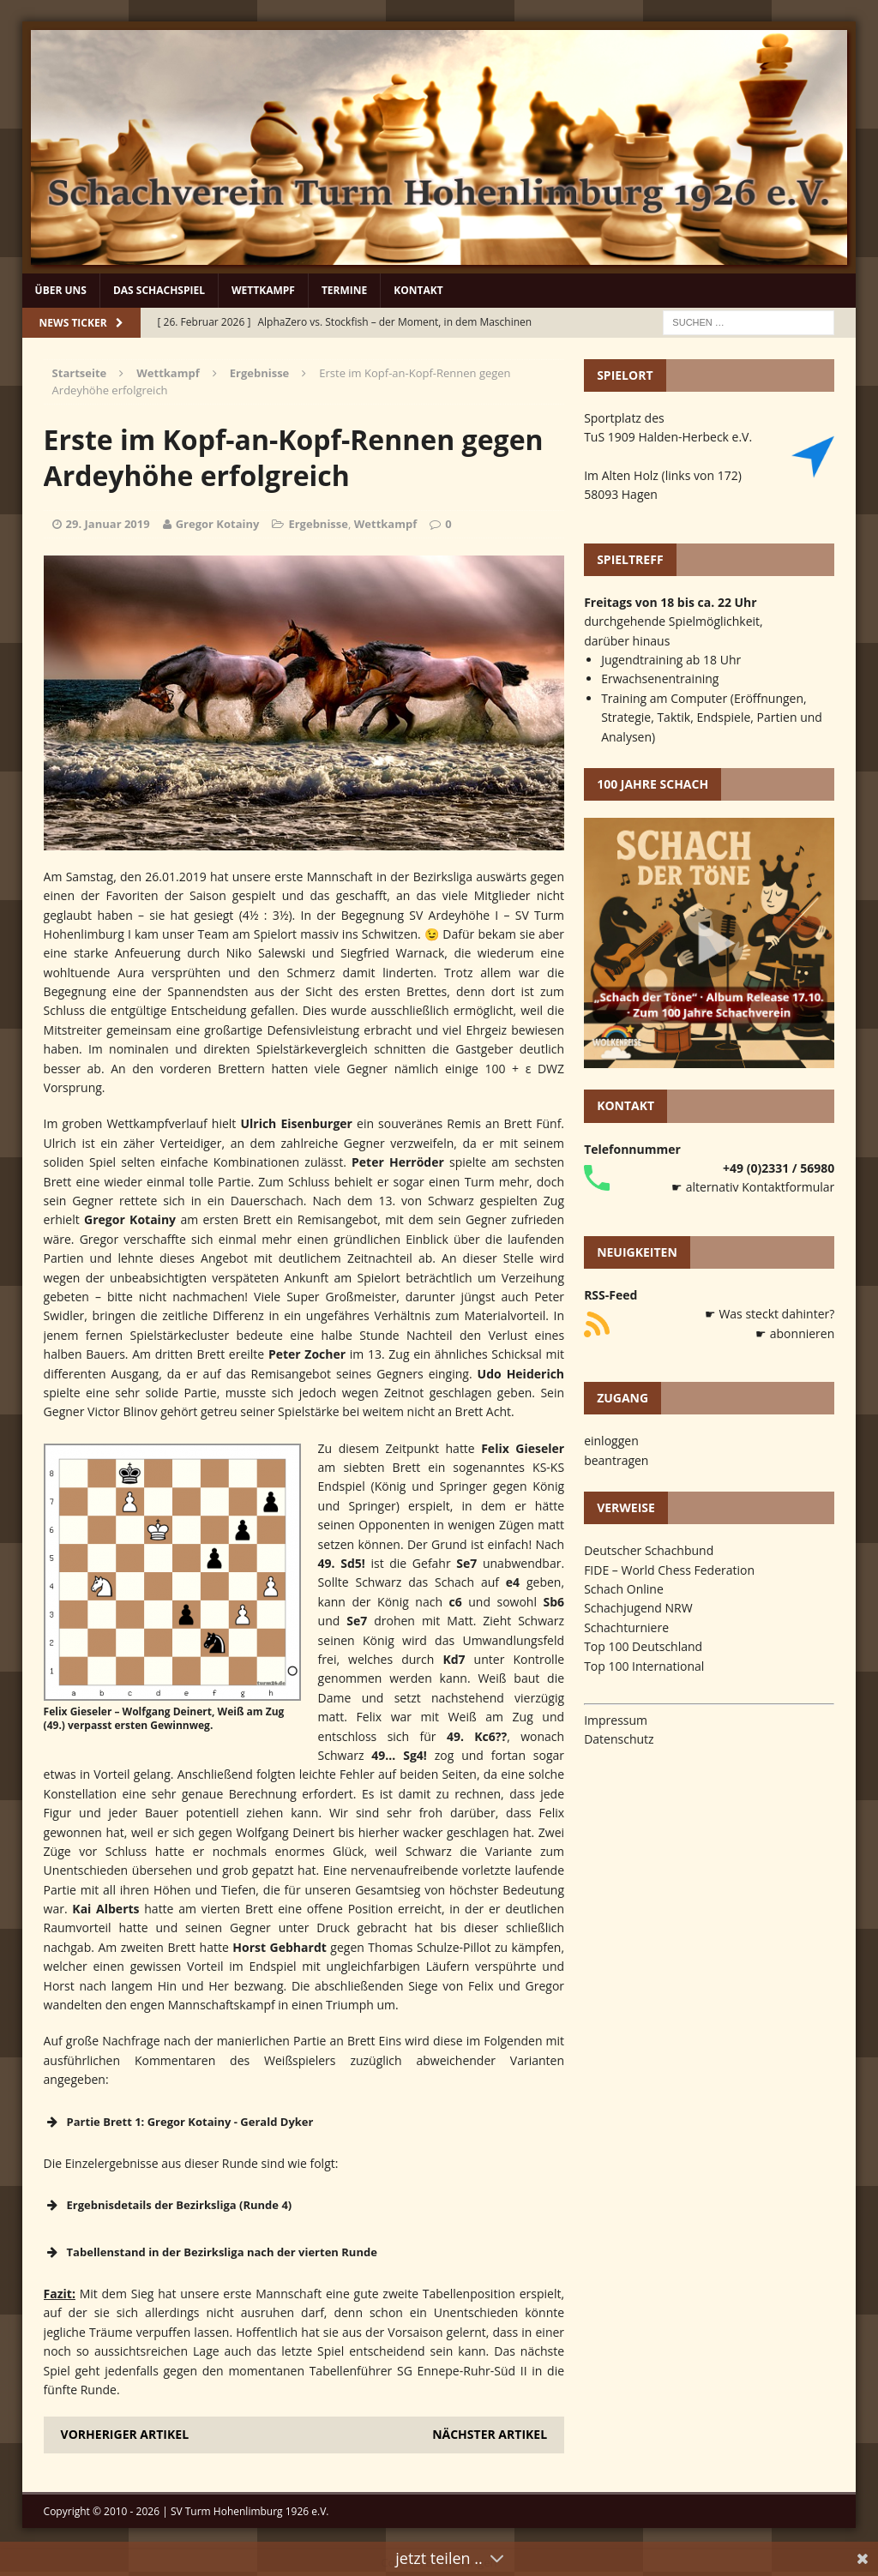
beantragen (616, 1460)
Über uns (61, 290)
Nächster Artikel (489, 2434)
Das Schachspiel (159, 290)
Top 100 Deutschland (643, 1646)
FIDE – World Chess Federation (669, 1570)
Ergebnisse (318, 523)
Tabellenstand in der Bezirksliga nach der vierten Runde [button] (210, 2252)
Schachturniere (626, 1627)
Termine (344, 290)
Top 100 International (644, 1666)
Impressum (615, 1720)
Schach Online (624, 1589)
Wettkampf (263, 290)
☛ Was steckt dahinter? (770, 1314)
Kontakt (418, 290)
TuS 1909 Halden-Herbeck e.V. (668, 437)
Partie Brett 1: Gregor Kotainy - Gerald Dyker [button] (179, 2121)
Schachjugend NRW (638, 1608)
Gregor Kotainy (218, 523)
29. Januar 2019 (108, 523)
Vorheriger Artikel (125, 2434)
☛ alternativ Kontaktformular (752, 1187)
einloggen (611, 1440)
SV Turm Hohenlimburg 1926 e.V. (250, 2511)
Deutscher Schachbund (648, 1550)
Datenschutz (618, 1739)
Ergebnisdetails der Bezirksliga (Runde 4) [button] (168, 2204)
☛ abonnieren (794, 1333)
